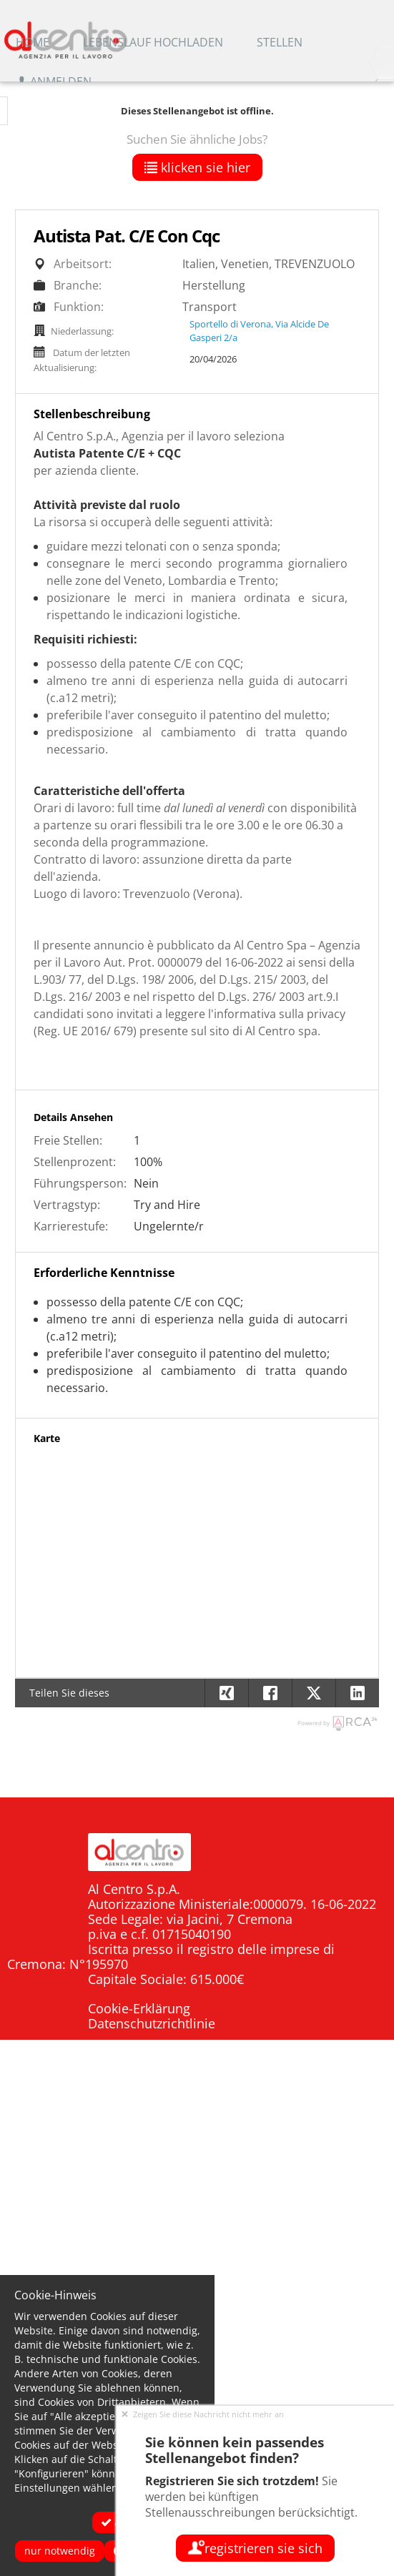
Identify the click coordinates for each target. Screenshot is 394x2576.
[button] (357, 1693)
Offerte (356, 2216)
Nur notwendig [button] (59, 2550)
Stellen (279, 42)
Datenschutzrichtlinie (151, 2023)
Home (32, 42)
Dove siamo (340, 2191)
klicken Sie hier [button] (197, 167)
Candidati (348, 2138)
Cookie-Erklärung (139, 2008)
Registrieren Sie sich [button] (255, 2548)
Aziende (353, 2165)
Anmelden (54, 81)
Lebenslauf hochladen (153, 42)
